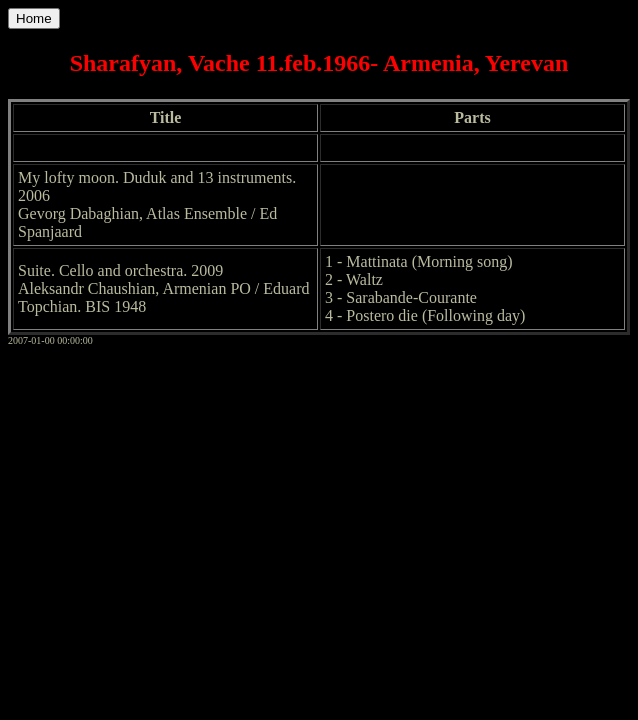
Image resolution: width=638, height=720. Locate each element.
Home (34, 18)
